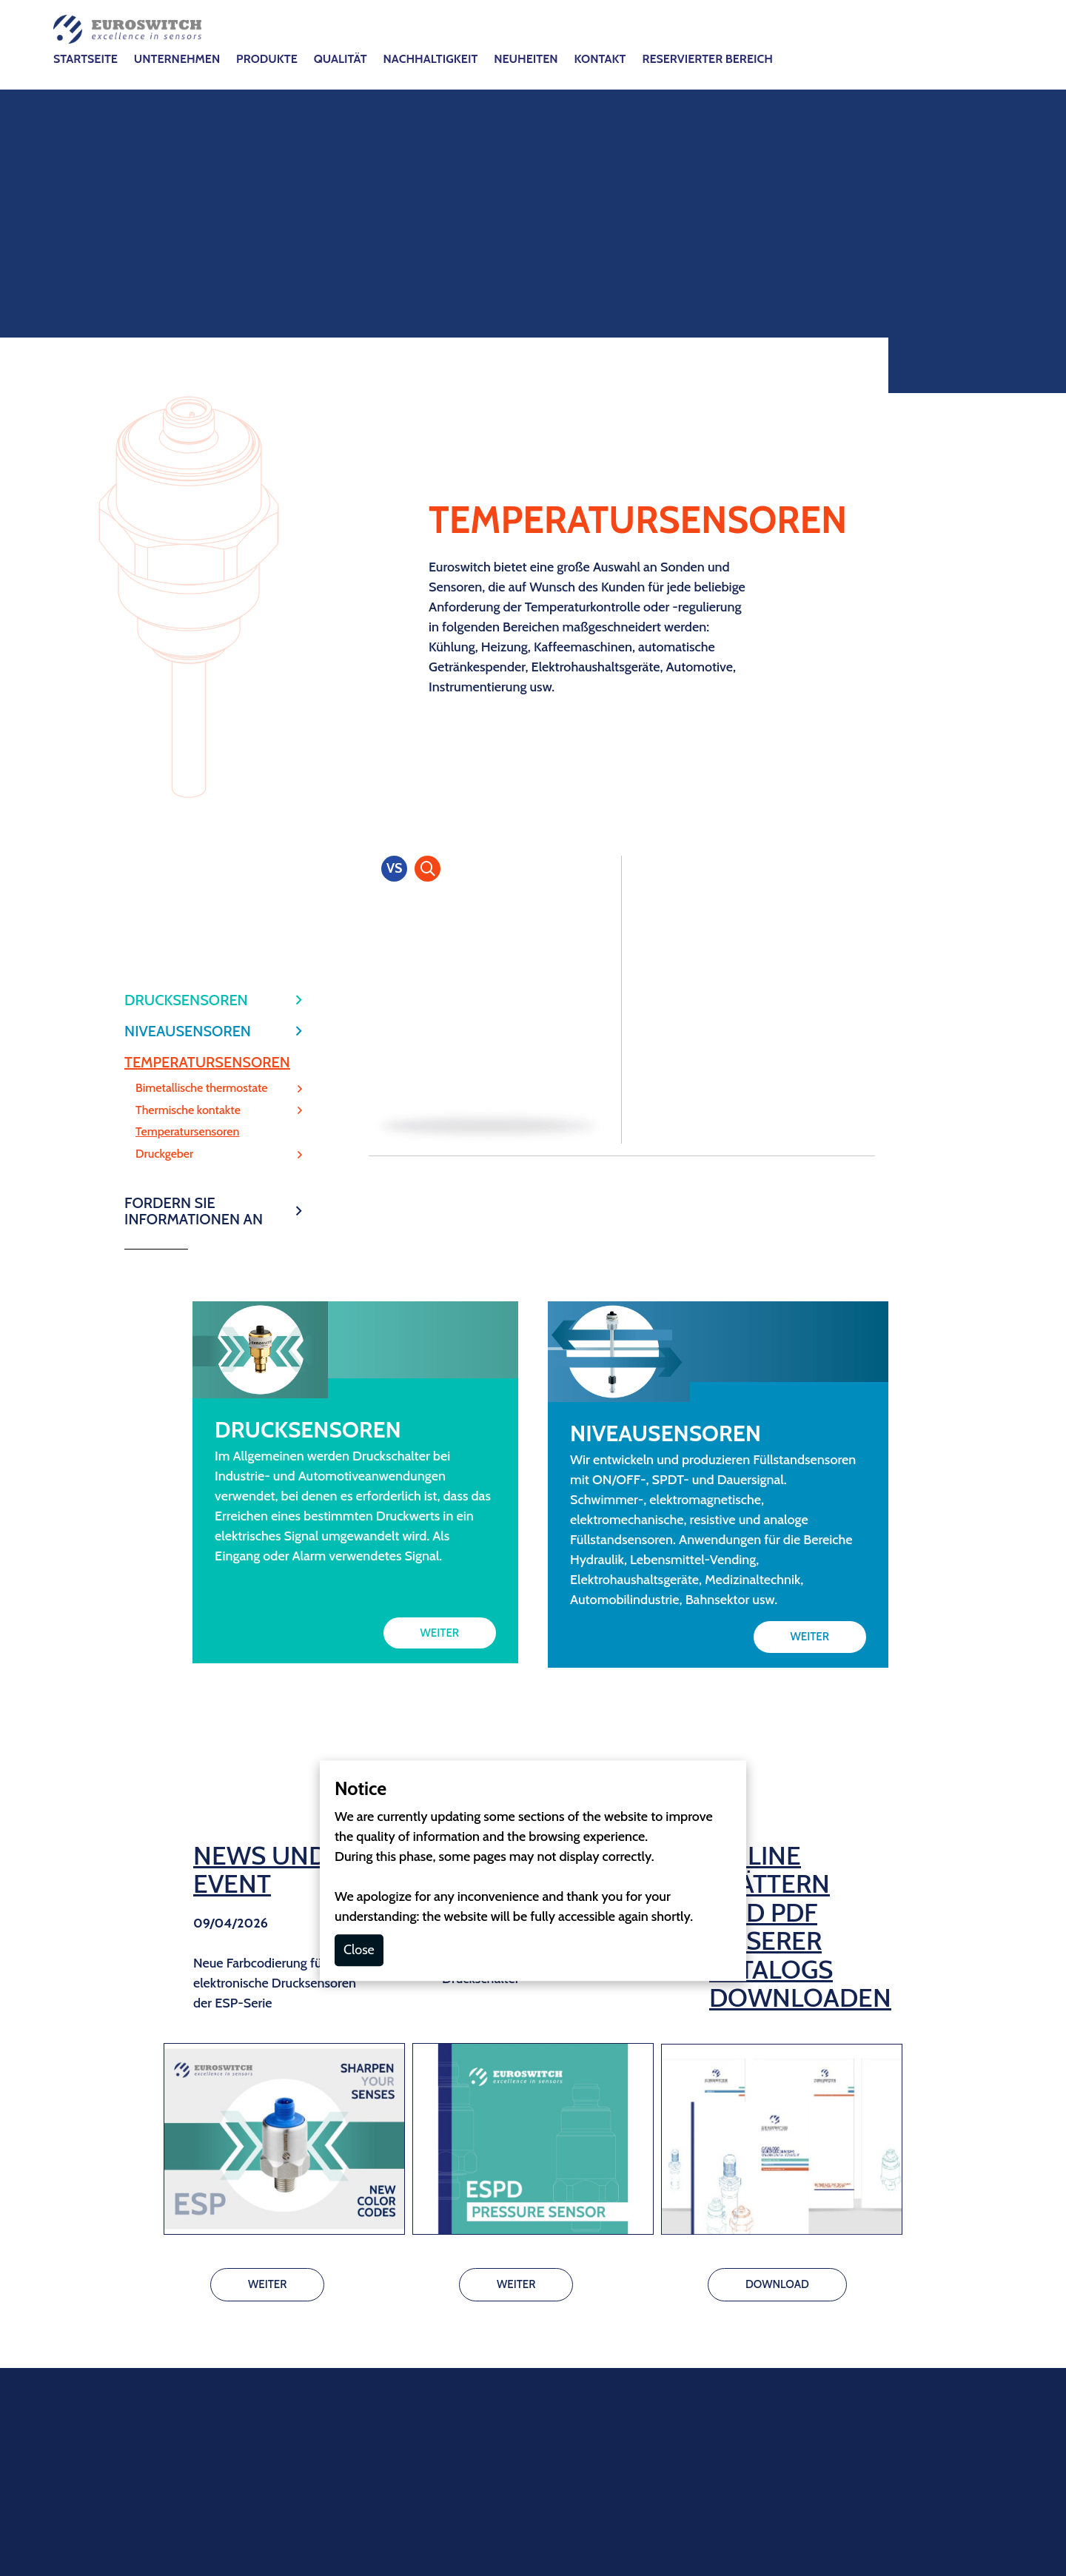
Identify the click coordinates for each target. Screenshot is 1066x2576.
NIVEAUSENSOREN (187, 448)
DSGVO (576, 2268)
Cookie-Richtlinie (496, 2268)
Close (359, 1367)
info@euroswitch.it (500, 2119)
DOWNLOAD (777, 1701)
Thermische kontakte (188, 527)
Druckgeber (164, 571)
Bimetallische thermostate (201, 505)
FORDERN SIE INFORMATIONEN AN (193, 628)
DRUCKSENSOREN (186, 417)
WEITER (439, 1050)
